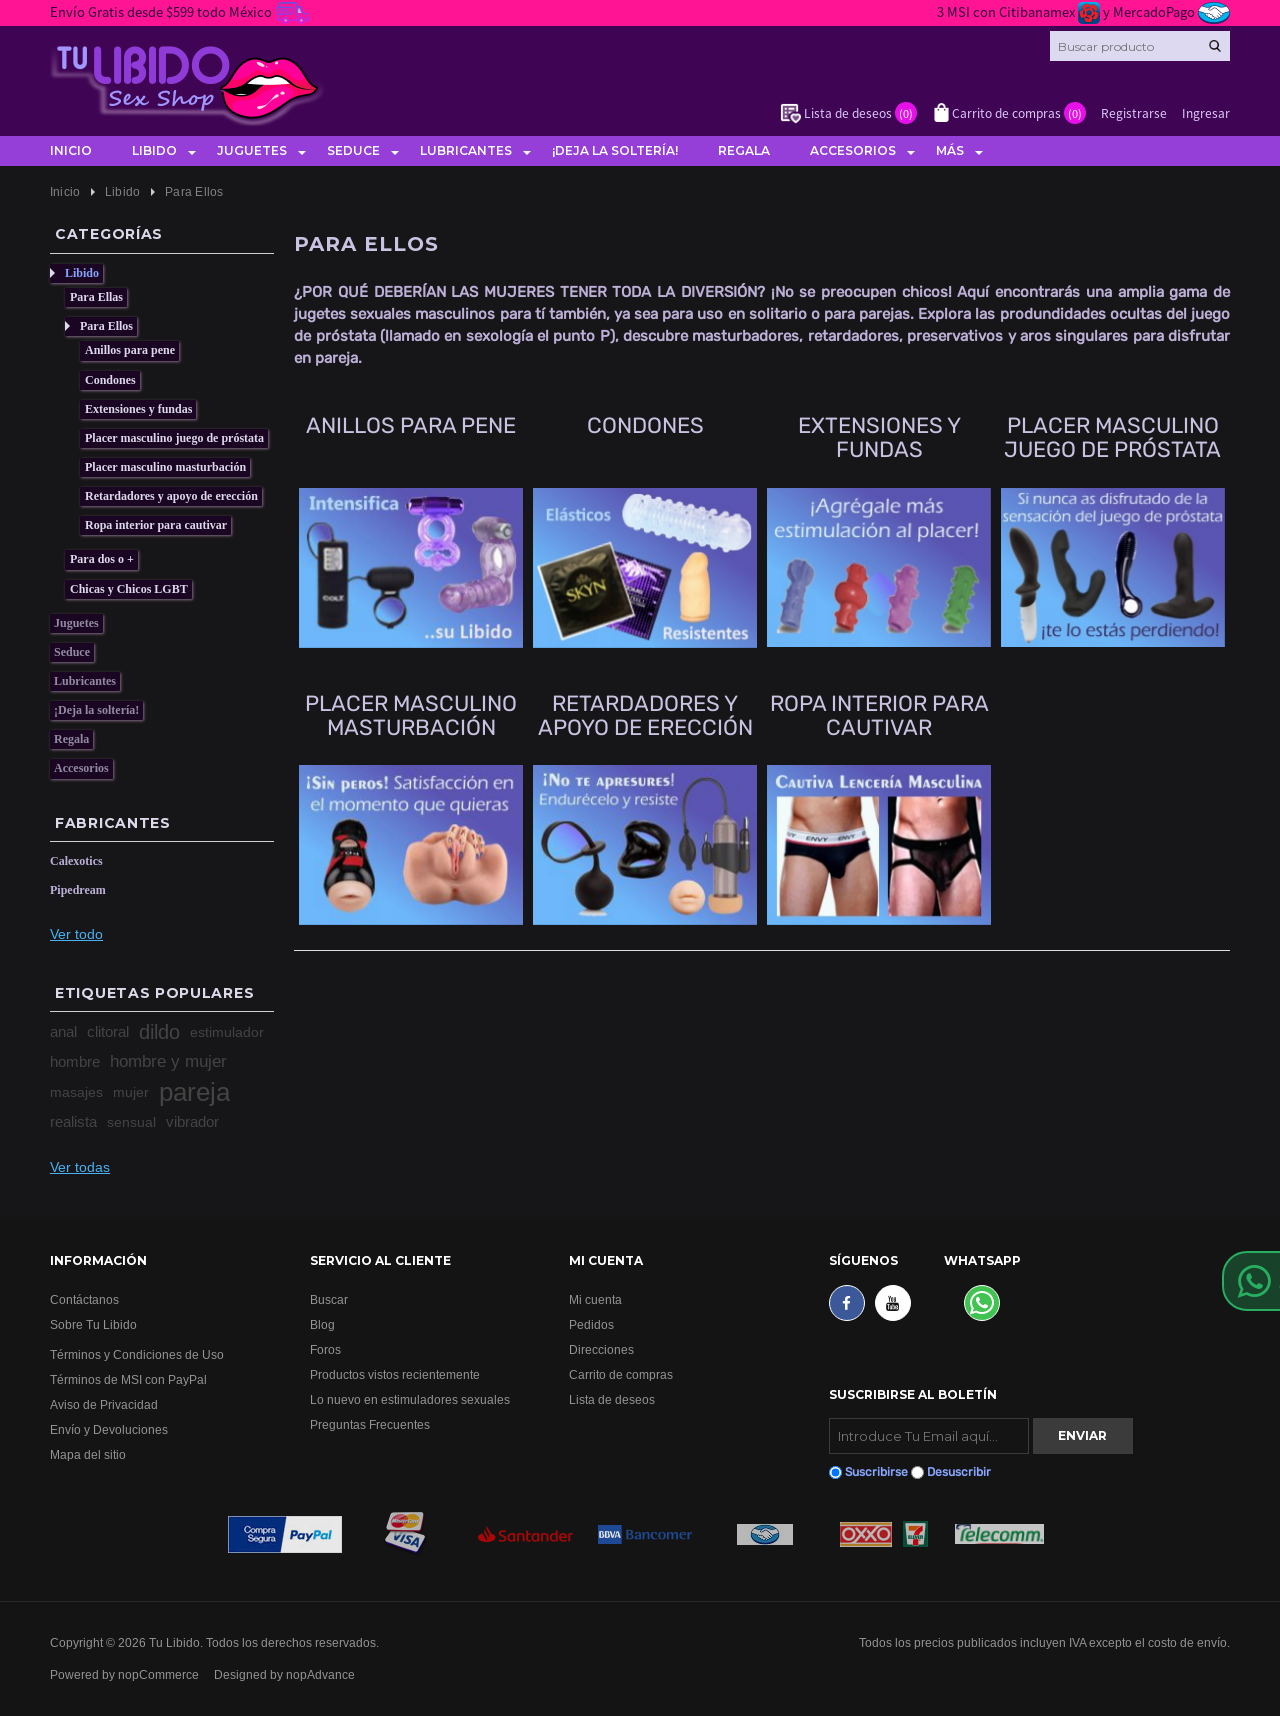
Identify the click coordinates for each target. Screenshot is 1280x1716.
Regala (744, 150)
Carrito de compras (621, 1374)
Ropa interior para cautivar (156, 525)
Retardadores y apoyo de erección (171, 496)
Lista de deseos (612, 1399)
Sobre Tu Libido (93, 1324)
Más (950, 150)
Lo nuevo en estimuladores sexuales (410, 1399)
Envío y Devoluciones (109, 1429)
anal (63, 1031)
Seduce (353, 150)
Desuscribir (959, 1472)
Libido (154, 150)
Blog (322, 1324)
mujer (131, 1092)
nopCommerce (158, 1674)
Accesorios (853, 150)
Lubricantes (466, 150)
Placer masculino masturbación (165, 467)
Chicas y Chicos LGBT (129, 589)
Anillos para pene (130, 350)
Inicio (71, 150)
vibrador (192, 1121)
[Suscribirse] (929, 1436)
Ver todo (76, 934)
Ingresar (1206, 112)
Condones (110, 380)
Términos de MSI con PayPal (128, 1379)
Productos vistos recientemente (395, 1374)
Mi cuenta (595, 1299)
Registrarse (1134, 112)
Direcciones (601, 1349)
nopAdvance (320, 1674)
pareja (194, 1092)
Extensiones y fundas (138, 409)
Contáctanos (84, 1299)
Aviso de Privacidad (104, 1404)
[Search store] (1140, 46)
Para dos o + (102, 559)
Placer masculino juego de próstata (174, 438)
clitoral (108, 1031)
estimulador (227, 1032)
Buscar (329, 1299)
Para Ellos (106, 326)
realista (73, 1121)
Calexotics (76, 861)
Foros (325, 1349)
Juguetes (252, 150)
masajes (76, 1092)
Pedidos (591, 1324)
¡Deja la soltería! (615, 150)
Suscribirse (876, 1472)
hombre (75, 1061)
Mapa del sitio (88, 1454)
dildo (159, 1031)
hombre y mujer (168, 1061)
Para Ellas (96, 297)
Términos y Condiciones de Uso (137, 1354)
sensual (131, 1122)
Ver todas (80, 1167)
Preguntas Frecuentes (370, 1424)
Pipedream (78, 890)
